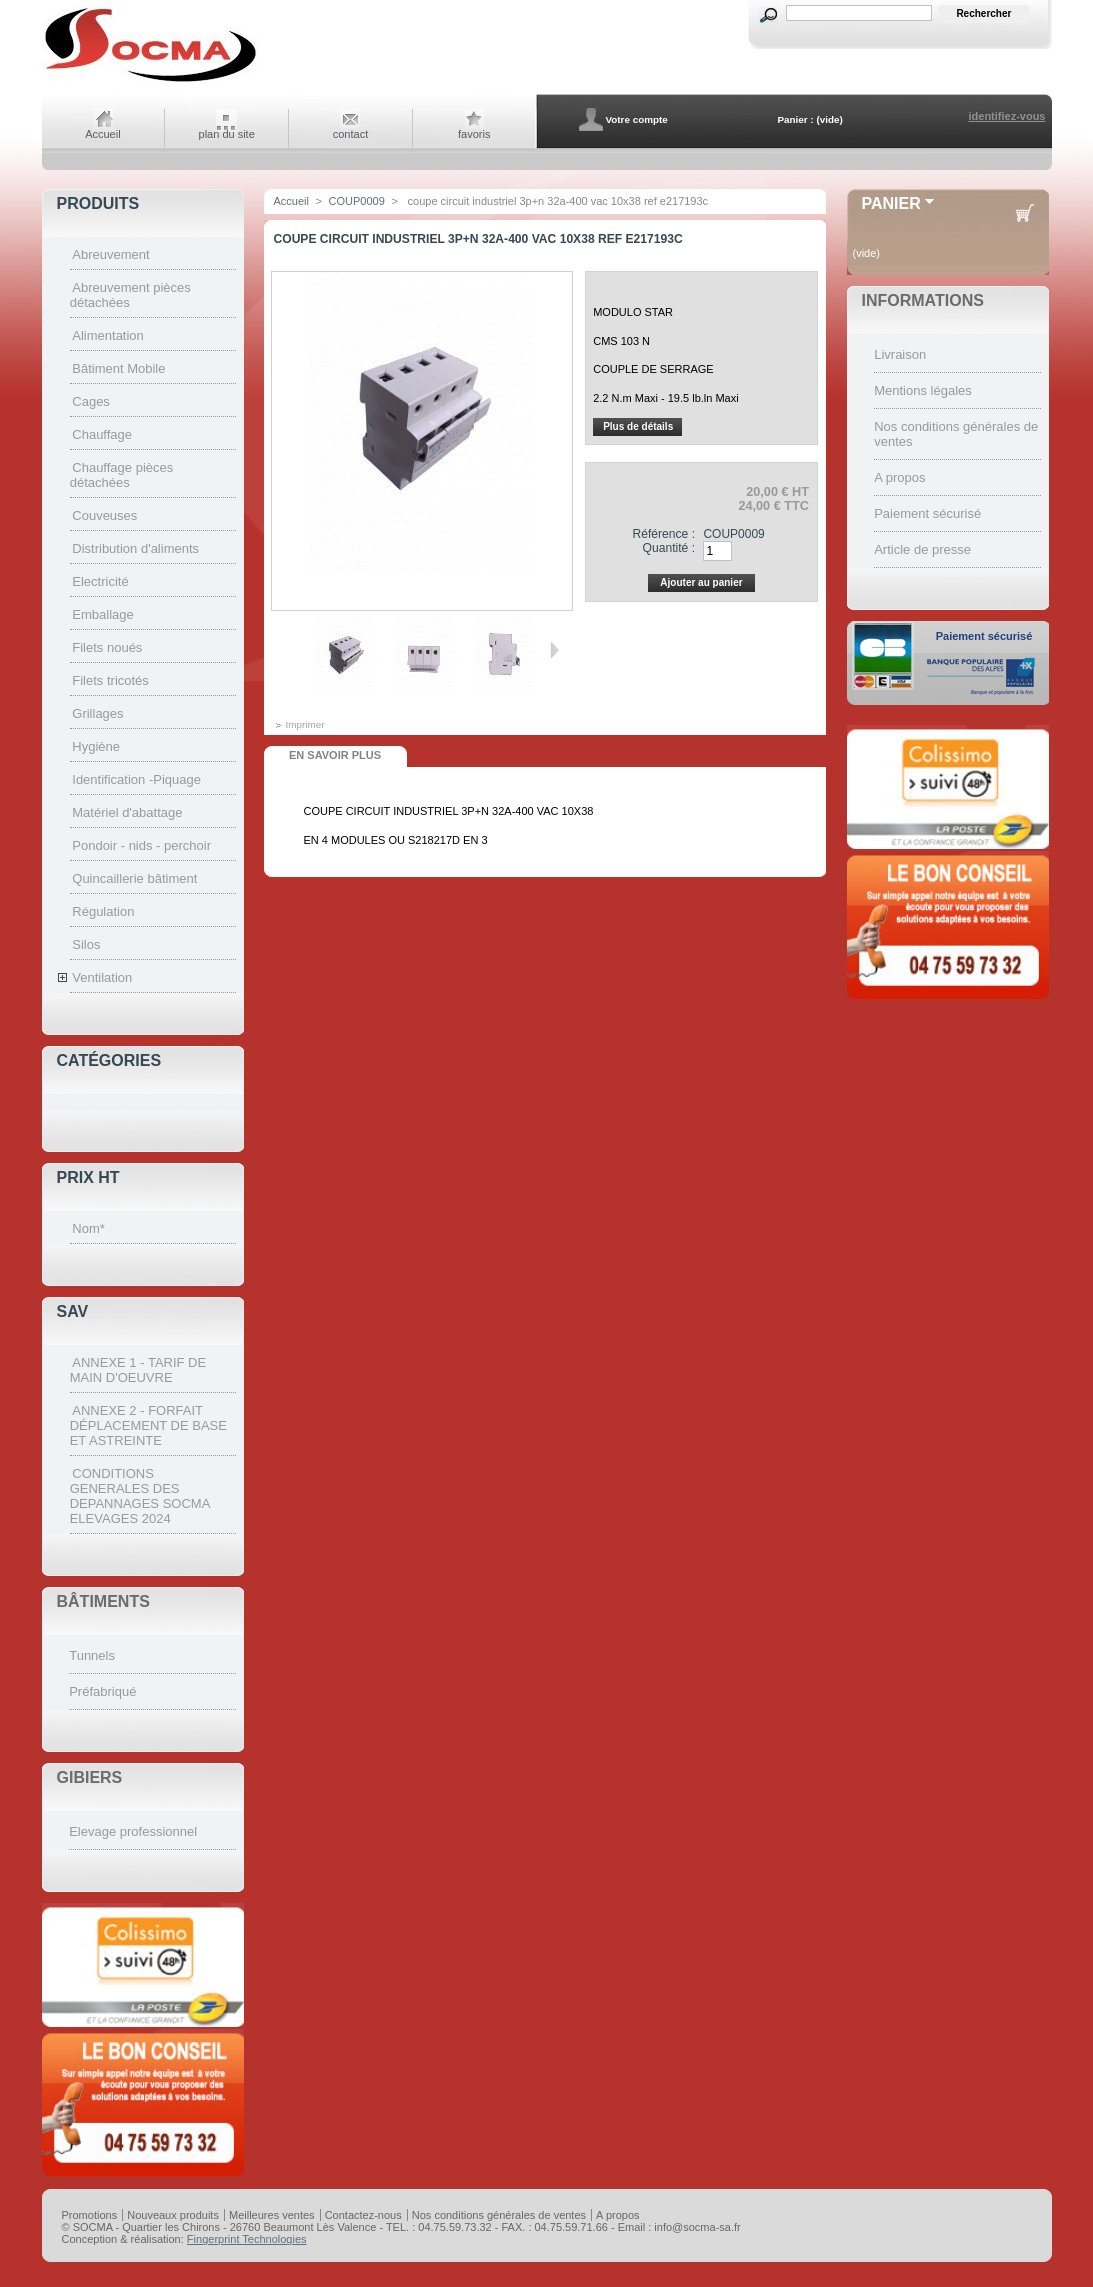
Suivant (554, 650)
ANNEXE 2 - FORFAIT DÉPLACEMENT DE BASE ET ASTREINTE (148, 1425)
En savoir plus (335, 755)
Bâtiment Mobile (118, 368)
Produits (98, 203)
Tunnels (92, 1655)
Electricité (100, 581)
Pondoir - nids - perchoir (141, 845)
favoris (474, 134)
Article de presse (922, 549)
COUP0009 (357, 201)
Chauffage (102, 434)
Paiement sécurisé (927, 513)
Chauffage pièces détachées (122, 475)
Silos (86, 944)
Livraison (900, 354)
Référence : (663, 534)
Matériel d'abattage (127, 812)
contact (350, 134)
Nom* (88, 1228)
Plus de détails (638, 426)
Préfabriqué (102, 1691)
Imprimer (305, 724)
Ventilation (102, 977)
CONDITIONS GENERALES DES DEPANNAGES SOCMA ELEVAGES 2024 (140, 1496)
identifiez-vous (1006, 116)
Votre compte (636, 119)
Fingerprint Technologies (247, 2239)
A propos (899, 477)
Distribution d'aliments (135, 548)
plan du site (227, 134)
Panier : (795, 119)
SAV (73, 1311)
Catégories (109, 1060)
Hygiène (96, 746)
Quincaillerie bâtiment (134, 878)
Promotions (90, 2215)
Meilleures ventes (272, 2215)
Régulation (103, 911)
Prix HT (88, 1177)
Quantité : (669, 548)
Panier (891, 203)
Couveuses (104, 515)
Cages (91, 401)
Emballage (102, 614)
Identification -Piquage (136, 779)
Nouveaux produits (173, 2215)
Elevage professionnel (133, 1831)
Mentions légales (923, 390)
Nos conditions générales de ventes (499, 2215)
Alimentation (108, 335)
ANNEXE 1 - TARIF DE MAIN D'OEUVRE (138, 1370)
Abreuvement (110, 254)
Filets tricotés (110, 680)
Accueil (102, 134)
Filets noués (107, 647)
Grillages (97, 713)
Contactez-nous (363, 2215)
